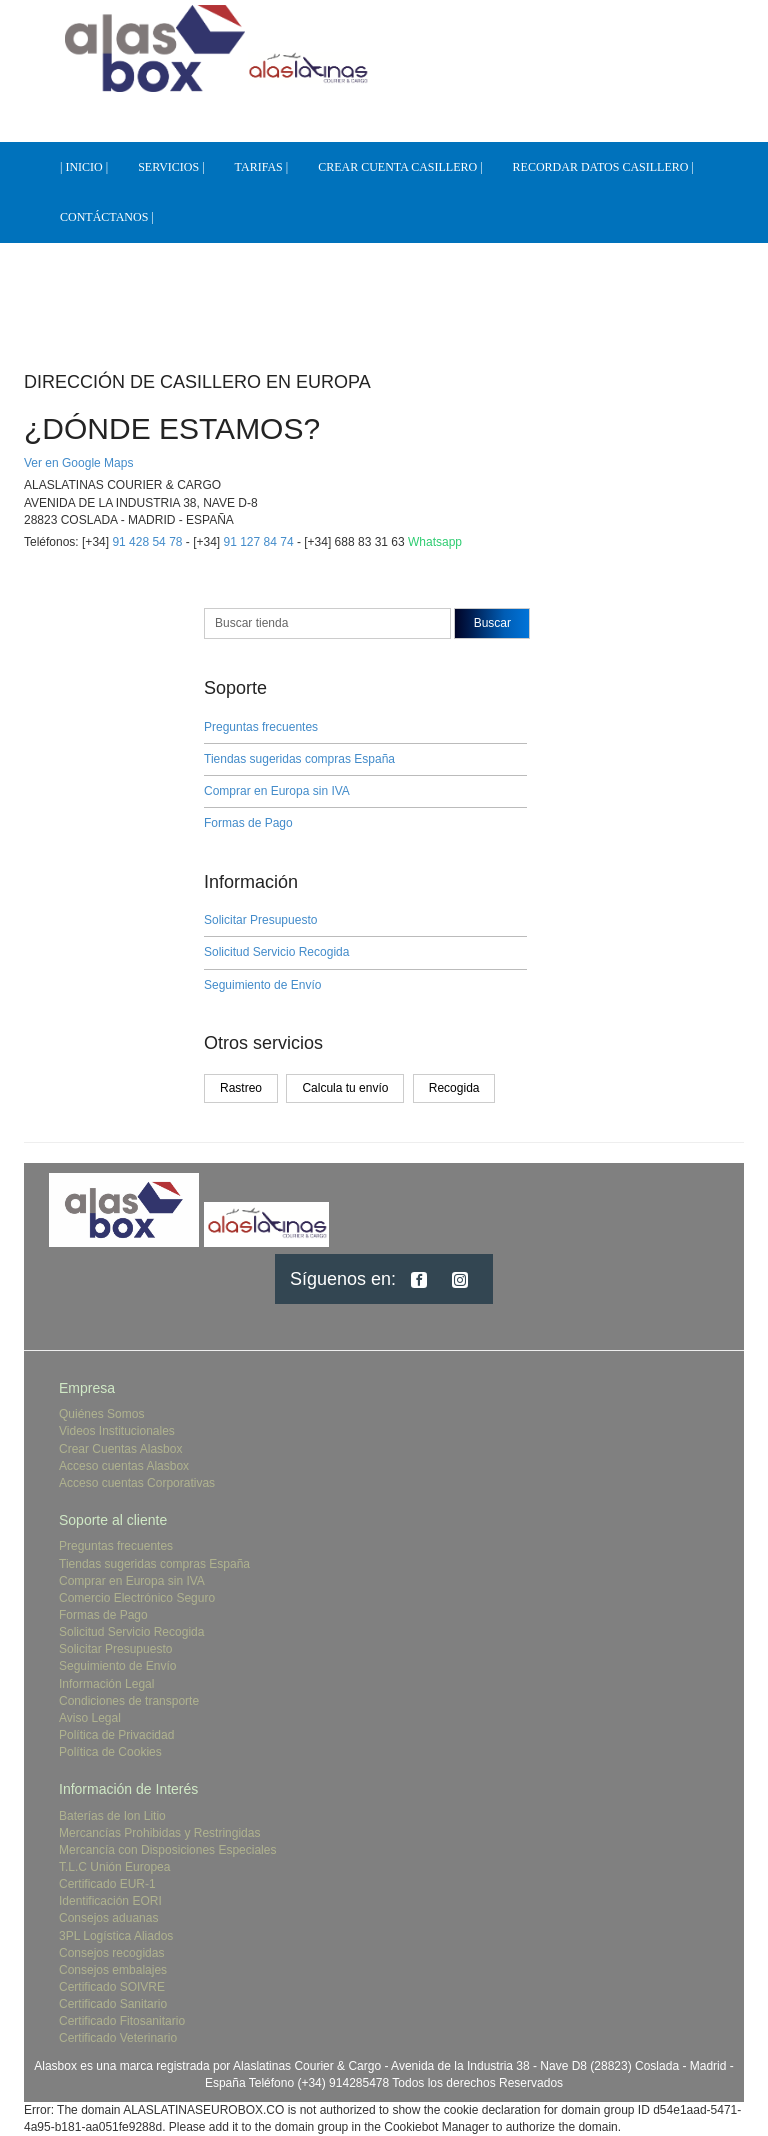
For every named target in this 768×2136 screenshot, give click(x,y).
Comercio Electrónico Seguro (137, 1598)
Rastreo (241, 1088)
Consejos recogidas (111, 1953)
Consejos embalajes (113, 1970)
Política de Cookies (110, 1752)
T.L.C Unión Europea (114, 1867)
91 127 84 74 (259, 542)
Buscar (492, 623)
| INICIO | (84, 167)
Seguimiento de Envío (262, 985)
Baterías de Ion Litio (112, 1816)
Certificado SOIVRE (112, 1987)
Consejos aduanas (108, 1918)
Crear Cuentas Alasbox (120, 1449)
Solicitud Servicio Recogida (276, 952)
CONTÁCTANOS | (107, 217)
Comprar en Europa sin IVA (277, 791)
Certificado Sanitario (113, 2004)
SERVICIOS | (171, 167)
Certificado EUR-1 (107, 1884)
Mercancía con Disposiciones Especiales (167, 1850)
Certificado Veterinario (118, 2038)
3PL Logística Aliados (116, 1936)
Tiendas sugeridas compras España (299, 759)
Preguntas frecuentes (261, 727)
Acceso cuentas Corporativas (137, 1483)
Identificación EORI (110, 1901)
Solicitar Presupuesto (260, 920)
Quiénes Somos (101, 1414)
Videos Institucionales (117, 1431)
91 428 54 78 (147, 542)
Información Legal (106, 1684)
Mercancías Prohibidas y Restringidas (159, 1833)
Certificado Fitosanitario (122, 2021)
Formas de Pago (248, 823)
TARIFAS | (262, 167)
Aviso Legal (90, 1718)
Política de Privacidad (116, 1735)
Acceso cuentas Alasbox (124, 1466)
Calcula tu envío (345, 1088)
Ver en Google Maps (78, 463)
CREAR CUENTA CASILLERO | (400, 167)
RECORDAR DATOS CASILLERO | (603, 167)
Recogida (454, 1088)
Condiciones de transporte (129, 1701)
